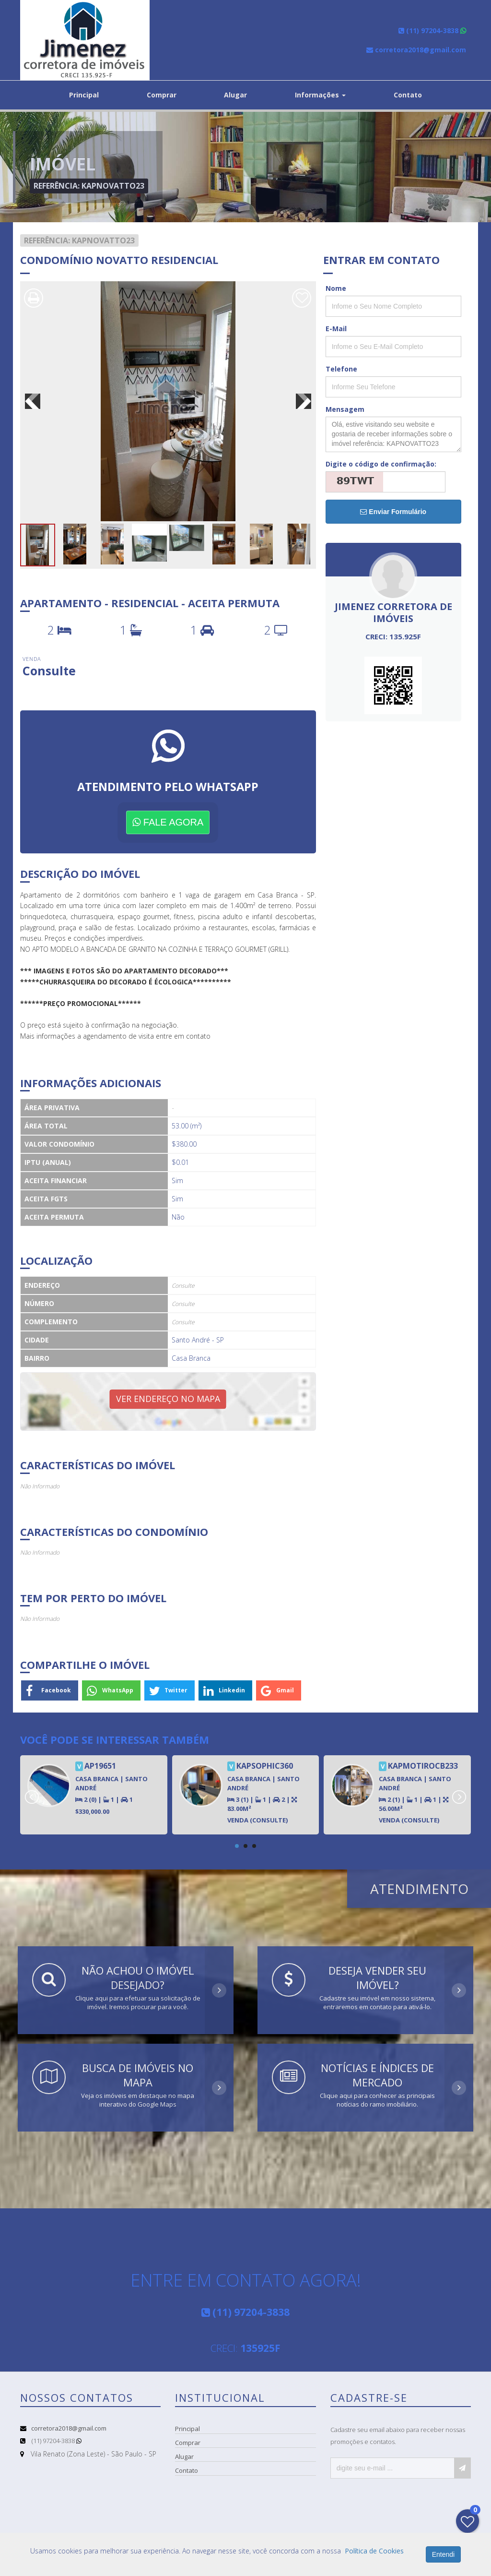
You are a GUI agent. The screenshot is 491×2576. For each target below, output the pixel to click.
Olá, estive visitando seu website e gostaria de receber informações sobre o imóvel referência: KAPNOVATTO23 (393, 434)
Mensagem (345, 409)
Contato (408, 94)
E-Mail (336, 328)
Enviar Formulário (393, 511)
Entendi (443, 2554)
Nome (336, 288)
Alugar (235, 94)
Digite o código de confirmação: (381, 463)
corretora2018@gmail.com (68, 2428)
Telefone (341, 368)
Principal (84, 94)
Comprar (161, 94)
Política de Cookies (374, 2550)
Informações (320, 94)
